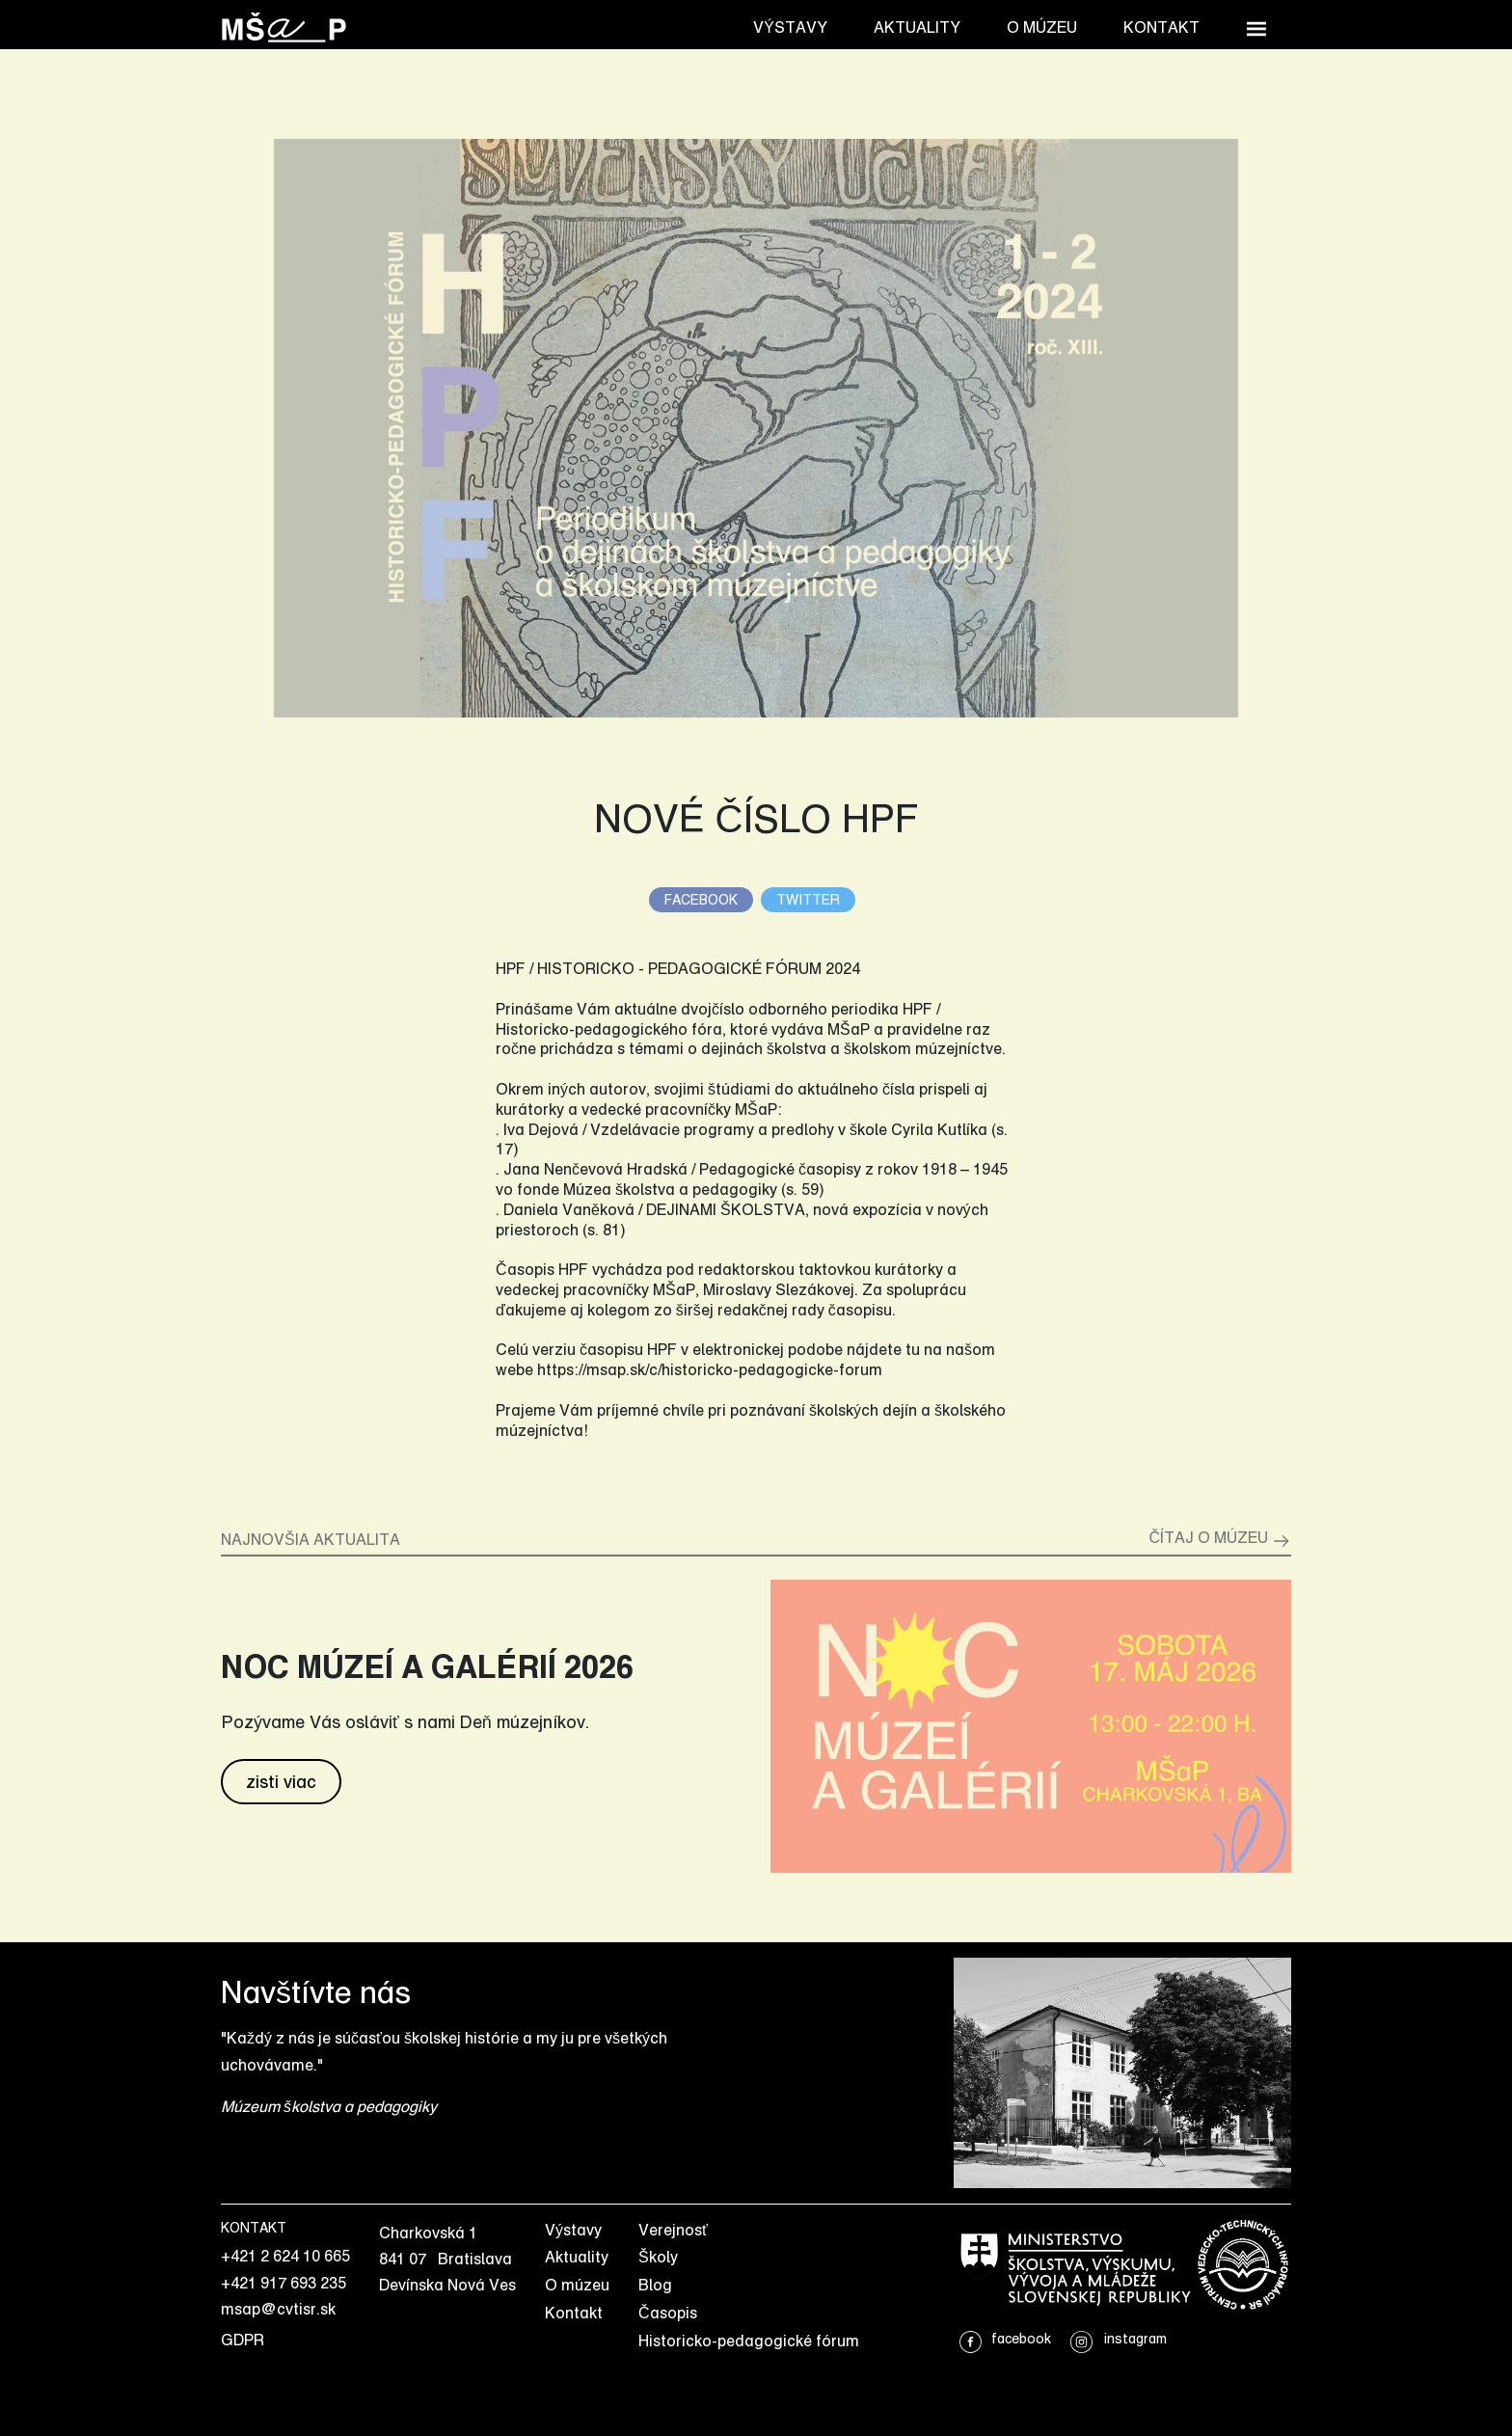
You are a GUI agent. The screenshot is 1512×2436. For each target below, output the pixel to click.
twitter (808, 899)
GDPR (242, 2339)
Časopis (667, 2312)
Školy (658, 2256)
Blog (655, 2284)
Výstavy (790, 27)
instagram (1118, 2338)
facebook (701, 899)
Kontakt (1161, 27)
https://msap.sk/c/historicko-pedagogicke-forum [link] (709, 1369)
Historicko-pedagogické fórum (748, 2340)
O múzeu (1042, 27)
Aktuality (917, 27)
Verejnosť (673, 2229)
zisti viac (281, 1781)
